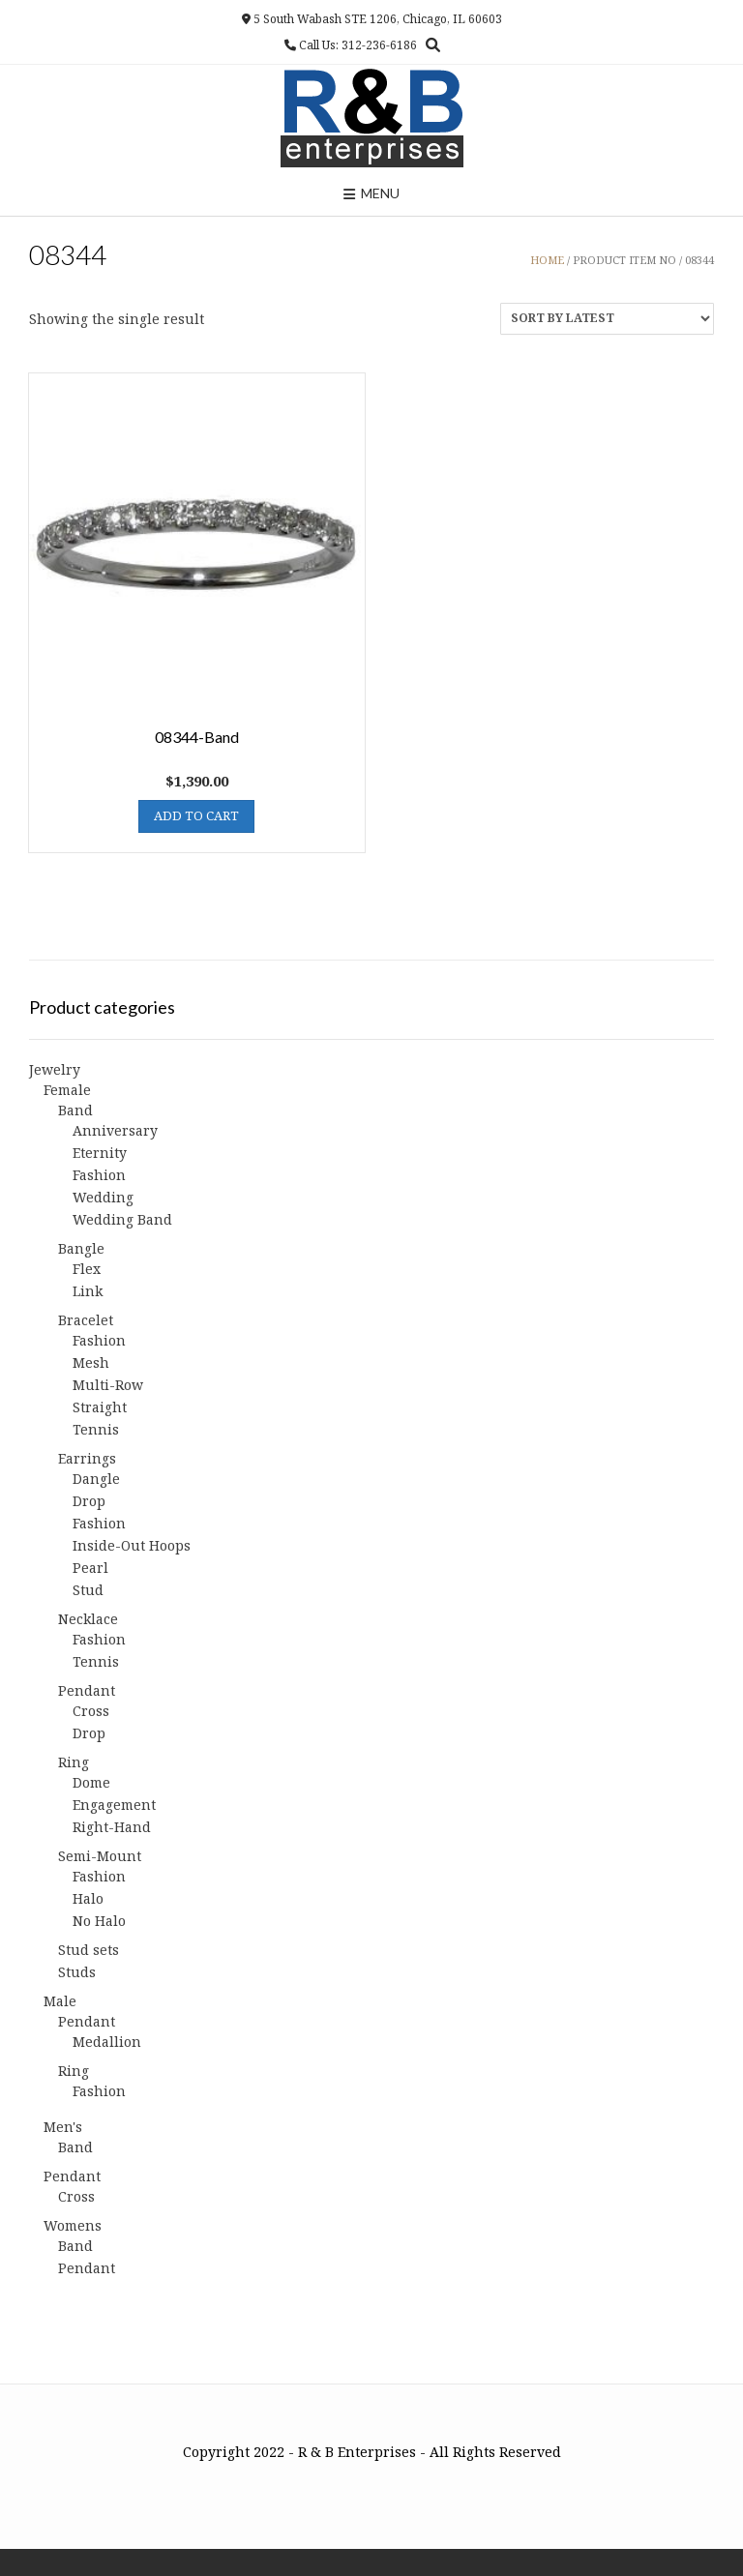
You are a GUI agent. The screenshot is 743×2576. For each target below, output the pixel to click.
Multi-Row (108, 1385)
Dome (91, 1782)
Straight (100, 1407)
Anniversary (115, 1130)
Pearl (90, 1567)
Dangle (96, 1478)
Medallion (107, 2041)
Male (60, 2001)
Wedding (103, 1197)
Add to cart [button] (196, 815)
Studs (77, 1972)
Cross (91, 1711)
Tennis (96, 1429)
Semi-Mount (99, 1856)
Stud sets (88, 1949)
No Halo (99, 1920)
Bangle (81, 1248)
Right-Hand (112, 1827)
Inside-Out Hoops (132, 1545)
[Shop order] (607, 319)
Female (67, 1090)
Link (88, 1291)
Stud (88, 1590)
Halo (88, 1898)
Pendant (86, 1690)
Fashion (99, 1175)
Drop (89, 1501)
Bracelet (85, 1320)
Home (547, 259)
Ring (73, 1762)
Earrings (87, 1458)
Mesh (91, 1362)
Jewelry (54, 1069)
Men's (63, 2126)
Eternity (100, 1152)
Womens (73, 2225)
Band (75, 1110)
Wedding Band (122, 1219)
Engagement (114, 1804)
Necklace (88, 1619)
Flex (87, 1268)
